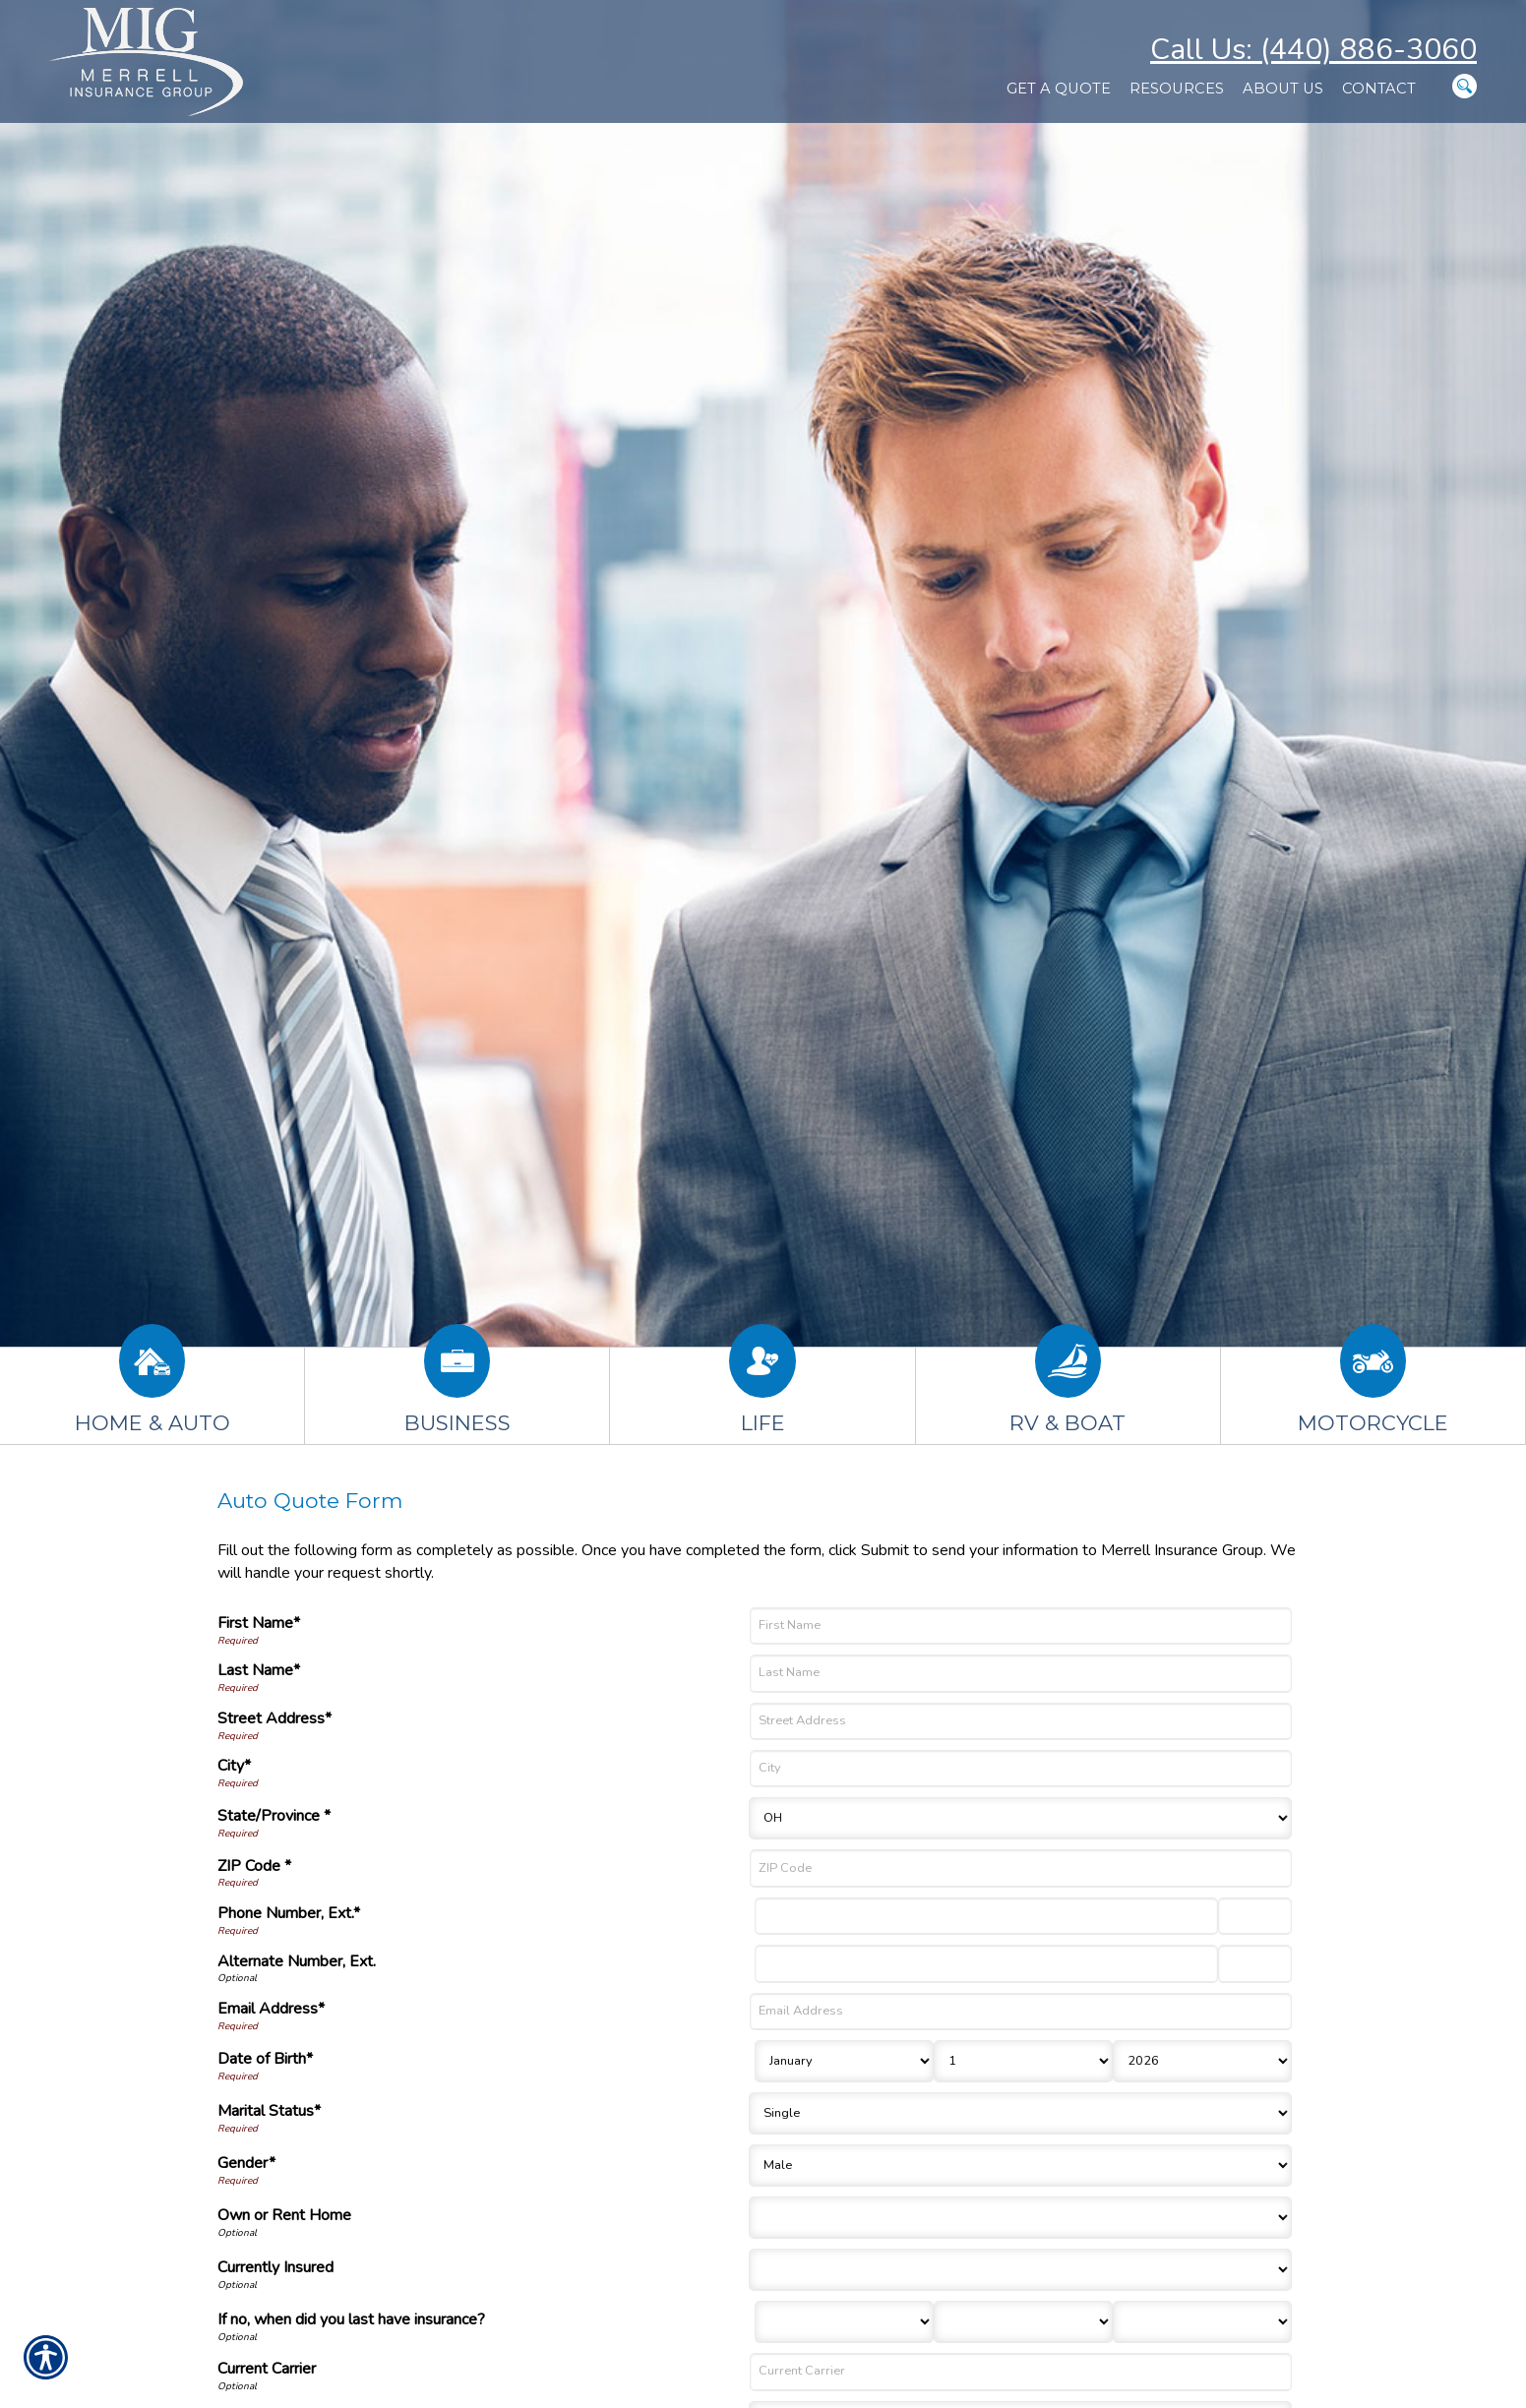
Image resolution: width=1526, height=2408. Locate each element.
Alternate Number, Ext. (296, 1961)
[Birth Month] (844, 2061)
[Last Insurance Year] (1202, 2322)
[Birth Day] (1023, 2061)
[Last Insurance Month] (844, 2322)
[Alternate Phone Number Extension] (1255, 1963)
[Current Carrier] (1021, 2371)
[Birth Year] (1202, 2061)
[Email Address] (1021, 2011)
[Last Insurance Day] (1023, 2322)
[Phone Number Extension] (1255, 1916)
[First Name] (1021, 1626)
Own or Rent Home (284, 2215)
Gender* (246, 2163)
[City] (1021, 1768)
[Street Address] (1021, 1721)
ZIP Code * (254, 1866)
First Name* (258, 1623)
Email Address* (271, 2008)
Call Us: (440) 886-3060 (1313, 50)
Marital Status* (269, 2111)
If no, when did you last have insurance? (351, 2319)
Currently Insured (275, 2267)
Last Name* (258, 1670)
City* (234, 1765)
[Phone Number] (986, 1916)
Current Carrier (266, 2368)
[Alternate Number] (986, 1963)
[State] (1020, 1818)
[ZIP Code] (1021, 1868)
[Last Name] (1021, 1673)
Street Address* (274, 1718)
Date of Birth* (265, 2059)
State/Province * (274, 1816)
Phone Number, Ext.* (288, 1913)
